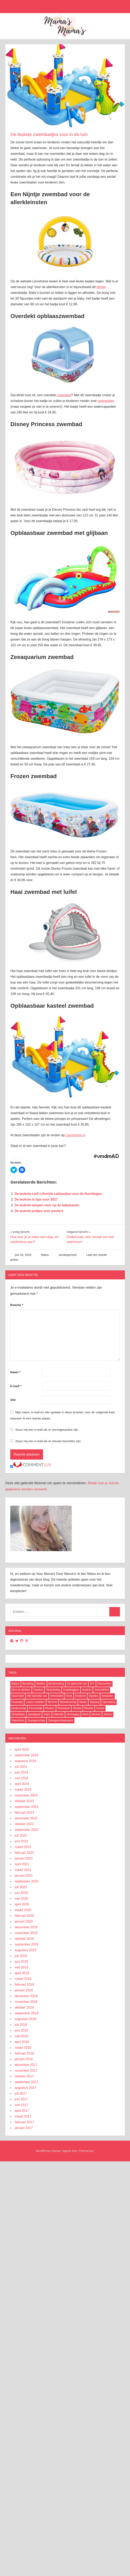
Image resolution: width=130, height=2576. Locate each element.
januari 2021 (24, 1875)
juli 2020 (21, 1887)
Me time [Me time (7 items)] (52, 1701)
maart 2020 (23, 1910)
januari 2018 (24, 2059)
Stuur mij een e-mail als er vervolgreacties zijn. (47, 1429)
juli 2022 (21, 1835)
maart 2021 (23, 1870)
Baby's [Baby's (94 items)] (15, 1683)
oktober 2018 (24, 2007)
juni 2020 (21, 1893)
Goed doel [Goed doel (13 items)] (17, 1695)
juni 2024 (21, 1772)
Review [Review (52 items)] (88, 1708)
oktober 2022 (24, 1824)
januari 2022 (24, 1858)
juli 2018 (21, 2024)
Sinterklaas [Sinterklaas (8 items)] (18, 1714)
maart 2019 (23, 1979)
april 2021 (22, 1864)
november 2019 (26, 1933)
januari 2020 (24, 1921)
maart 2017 (23, 2116)
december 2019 (26, 1927)
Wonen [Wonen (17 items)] (108, 1714)
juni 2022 (21, 1841)
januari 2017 (24, 2128)
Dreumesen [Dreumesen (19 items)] (104, 1683)
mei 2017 (21, 2105)
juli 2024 (21, 1766)
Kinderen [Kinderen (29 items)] (80, 1695)
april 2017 (22, 2110)
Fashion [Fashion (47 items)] (38, 1689)
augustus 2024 (25, 1761)
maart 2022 (23, 1847)
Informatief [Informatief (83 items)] (56, 1695)
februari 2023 (24, 1812)
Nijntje (101, 287)
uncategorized (67, 1254)
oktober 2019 (24, 1938)
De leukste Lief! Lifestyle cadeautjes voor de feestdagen (58, 1193)
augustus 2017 (25, 2087)
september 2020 (27, 1881)
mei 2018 (21, 2036)
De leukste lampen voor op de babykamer (47, 1205)
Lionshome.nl (75, 1135)
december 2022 (26, 1818)
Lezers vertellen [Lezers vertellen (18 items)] (35, 1701)
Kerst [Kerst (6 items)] (69, 1695)
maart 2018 (23, 2047)
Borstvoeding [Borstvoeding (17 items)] (56, 1683)
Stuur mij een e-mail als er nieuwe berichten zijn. (48, 1441)
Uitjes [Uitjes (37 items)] (46, 1714)
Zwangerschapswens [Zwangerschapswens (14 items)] (60, 1720)
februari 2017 (24, 2122)
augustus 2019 (25, 1950)
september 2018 (27, 2013)
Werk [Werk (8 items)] (85, 1714)
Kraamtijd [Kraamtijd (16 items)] (17, 1701)
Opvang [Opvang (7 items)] (94, 1701)
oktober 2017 (24, 2076)
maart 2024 (23, 1789)
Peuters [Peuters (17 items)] (49, 1708)
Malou (45, 1254)
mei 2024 (21, 1778)
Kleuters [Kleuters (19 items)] (94, 1695)
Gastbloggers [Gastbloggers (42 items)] (71, 1689)
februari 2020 (24, 1915)
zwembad (64, 395)
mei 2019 (21, 1967)
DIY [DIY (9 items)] (92, 1683)
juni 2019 (21, 1961)
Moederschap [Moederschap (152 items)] (68, 1701)
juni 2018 (21, 2030)
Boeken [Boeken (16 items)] (40, 1683)
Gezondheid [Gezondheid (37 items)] (102, 1689)
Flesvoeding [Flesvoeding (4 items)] (53, 1689)
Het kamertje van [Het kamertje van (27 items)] (37, 1695)
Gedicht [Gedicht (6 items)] (86, 1689)
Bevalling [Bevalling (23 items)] (28, 1683)
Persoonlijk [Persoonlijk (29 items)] (35, 1708)
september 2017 (27, 2082)
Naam (15, 1372)
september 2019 (27, 1944)
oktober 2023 (24, 1801)
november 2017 (26, 2070)
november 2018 (26, 2001)
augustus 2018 (25, 2019)
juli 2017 (21, 2093)
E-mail (16, 1386)
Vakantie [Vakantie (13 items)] (58, 1714)
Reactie (16, 1305)
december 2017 (26, 2065)
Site (13, 1399)
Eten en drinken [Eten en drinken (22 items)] (20, 1689)
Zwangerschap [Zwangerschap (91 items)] (36, 1720)
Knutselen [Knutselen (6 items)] (108, 1695)
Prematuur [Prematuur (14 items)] (63, 1708)
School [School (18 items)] (100, 1708)
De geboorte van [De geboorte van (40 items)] (77, 1683)
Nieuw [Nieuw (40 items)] (83, 1701)
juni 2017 (21, 2099)
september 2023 (27, 1807)
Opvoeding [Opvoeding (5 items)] (108, 1701)
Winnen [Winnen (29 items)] (96, 1714)
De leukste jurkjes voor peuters (39, 1211)
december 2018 (26, 1996)
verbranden (105, 401)
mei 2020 (21, 1898)
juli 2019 (21, 1956)
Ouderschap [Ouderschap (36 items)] (18, 1708)
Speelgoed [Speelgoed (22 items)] (34, 1714)
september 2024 (27, 1755)
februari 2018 (24, 2053)
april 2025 (22, 1749)
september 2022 (27, 1829)
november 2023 (26, 1795)
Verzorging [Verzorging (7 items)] (73, 1714)
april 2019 (22, 1973)
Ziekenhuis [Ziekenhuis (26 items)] (17, 1720)
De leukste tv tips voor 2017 (36, 1199)
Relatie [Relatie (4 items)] (77, 1708)
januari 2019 (24, 1990)
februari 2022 (24, 1852)
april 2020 (22, 1904)
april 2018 (22, 2042)
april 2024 (22, 1784)
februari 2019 (24, 1984)
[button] (65, 85)
